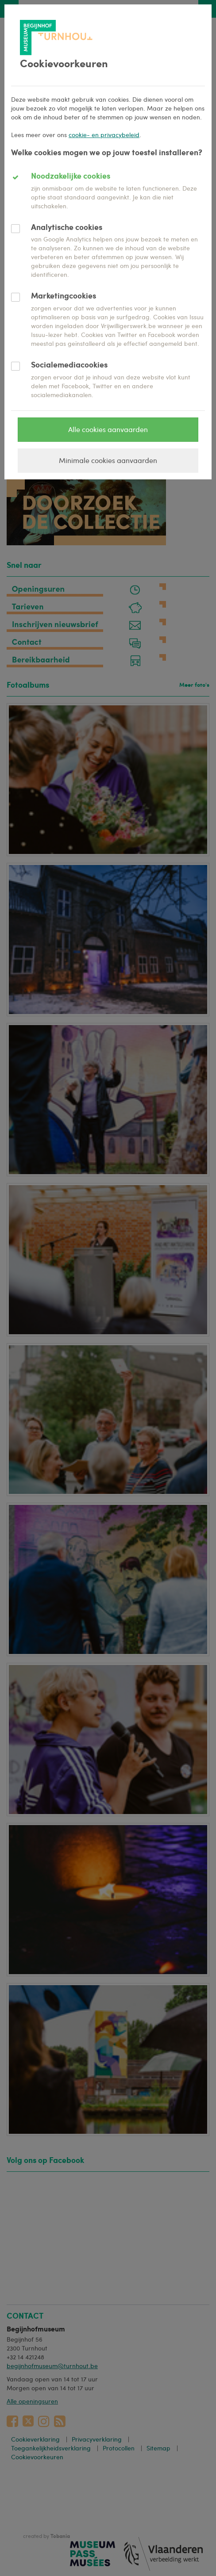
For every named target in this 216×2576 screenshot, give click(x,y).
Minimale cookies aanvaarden (108, 460)
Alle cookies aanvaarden (108, 429)
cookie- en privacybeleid (104, 134)
